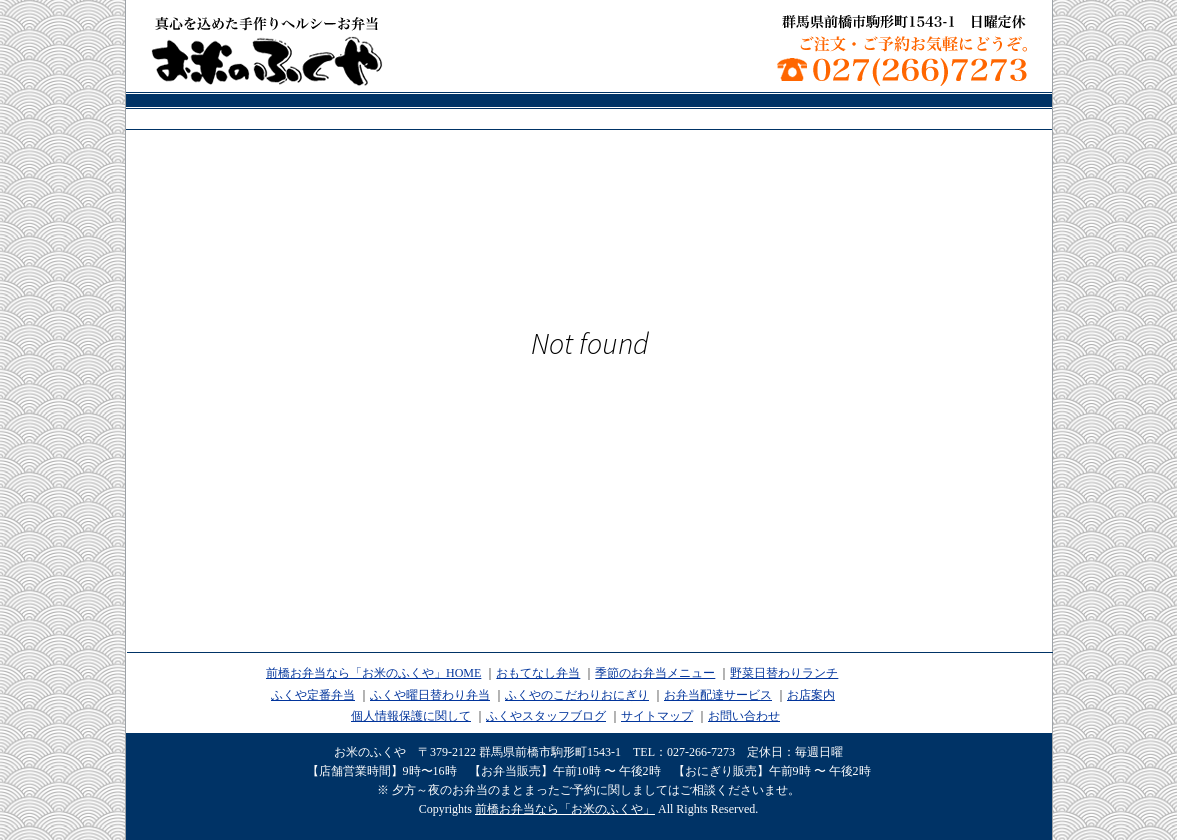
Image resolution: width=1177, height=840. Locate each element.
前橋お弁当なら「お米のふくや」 (267, 50)
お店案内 (811, 695)
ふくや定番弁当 (313, 695)
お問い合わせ (744, 716)
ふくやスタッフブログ (546, 716)
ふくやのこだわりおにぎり (577, 695)
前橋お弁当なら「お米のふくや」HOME (373, 673)
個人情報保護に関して (411, 716)
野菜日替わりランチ (784, 673)
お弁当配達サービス (718, 695)
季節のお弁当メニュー (655, 673)
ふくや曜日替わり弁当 (430, 695)
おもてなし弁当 (538, 673)
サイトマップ (657, 716)
